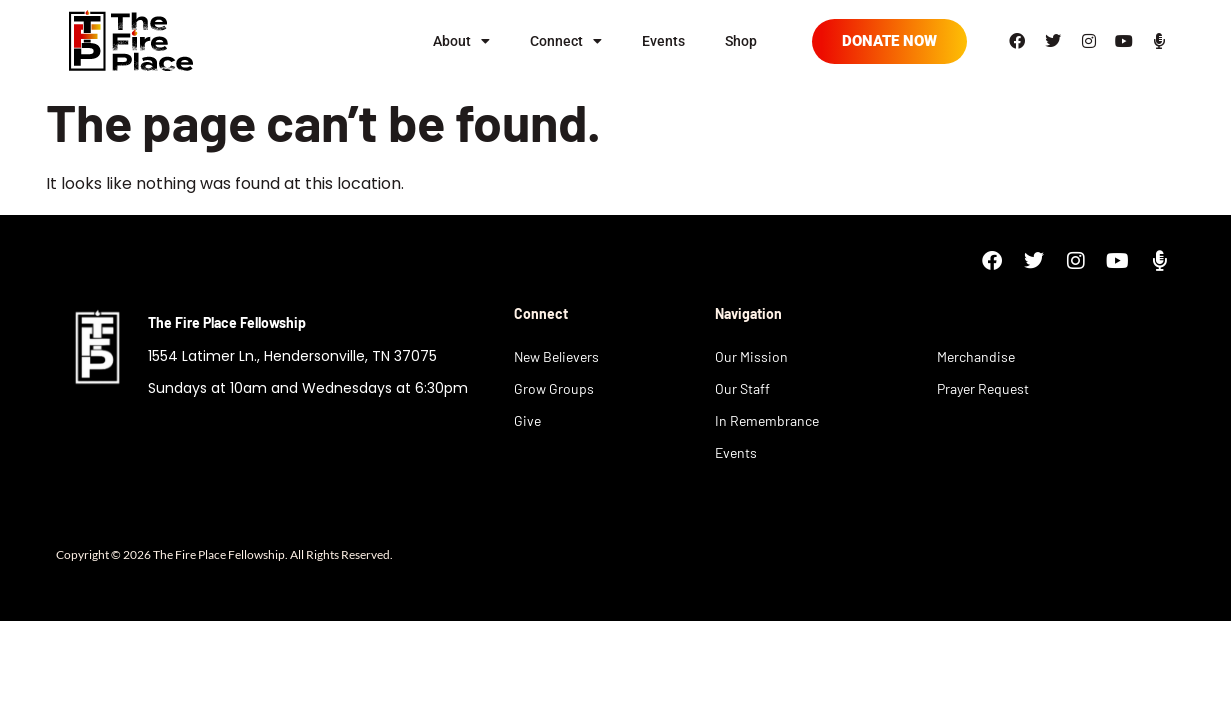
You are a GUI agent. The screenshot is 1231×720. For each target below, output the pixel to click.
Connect (566, 41)
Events (663, 41)
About (461, 41)
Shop (741, 41)
